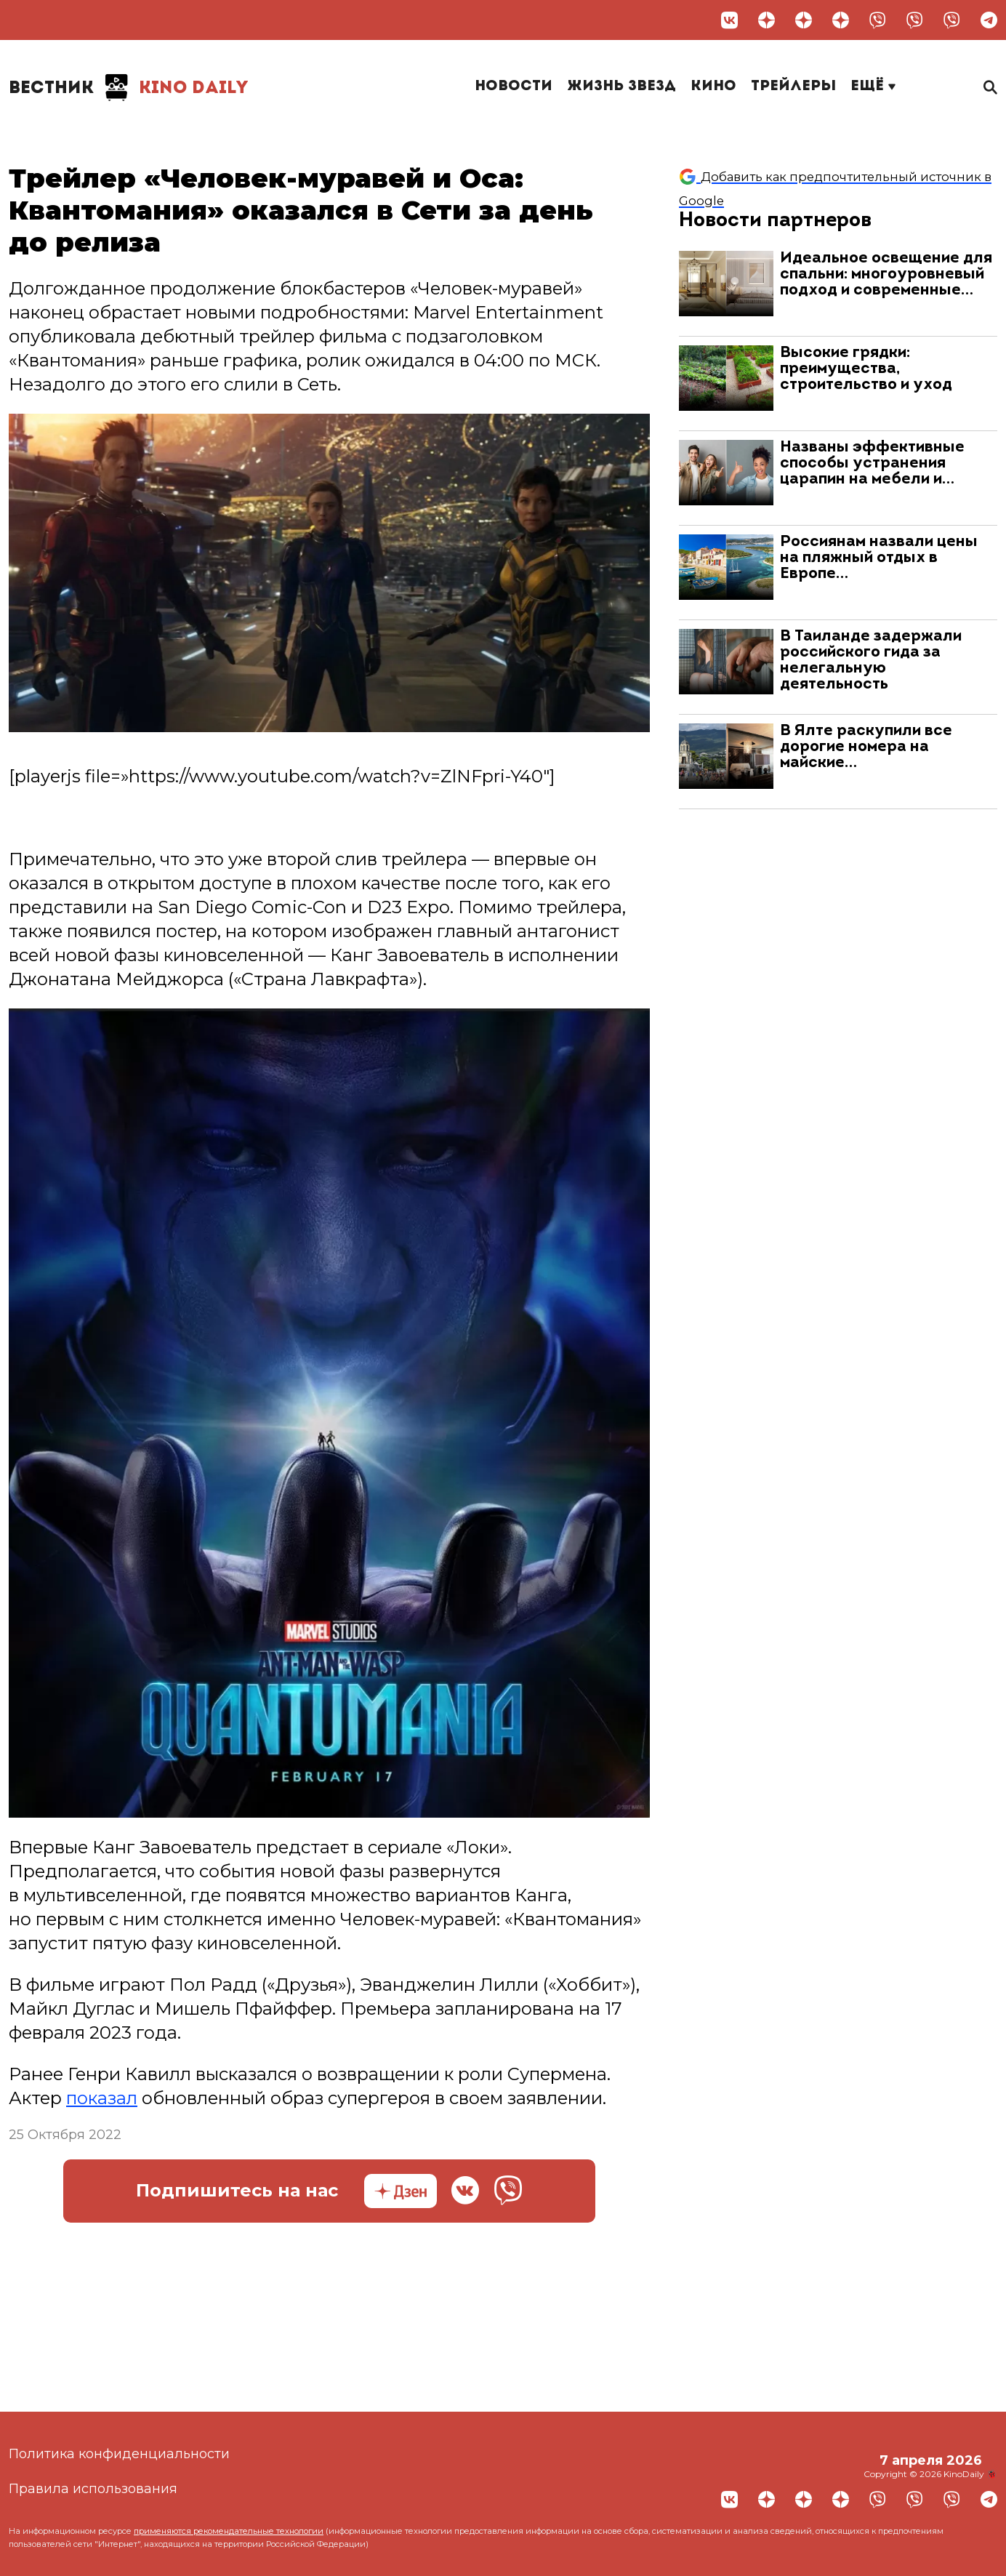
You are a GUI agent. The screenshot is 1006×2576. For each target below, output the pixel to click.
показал (101, 2097)
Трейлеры (793, 86)
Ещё (873, 86)
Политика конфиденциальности (119, 2454)
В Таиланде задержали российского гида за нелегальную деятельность (871, 660)
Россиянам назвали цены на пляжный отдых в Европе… (879, 558)
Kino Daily (129, 87)
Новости (513, 86)
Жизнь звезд (621, 86)
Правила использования (93, 2489)
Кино (713, 86)
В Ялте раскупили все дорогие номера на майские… (866, 747)
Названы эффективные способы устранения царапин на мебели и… (872, 463)
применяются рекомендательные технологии (228, 2531)
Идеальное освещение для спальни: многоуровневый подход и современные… (886, 274)
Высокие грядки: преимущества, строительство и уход (866, 369)
